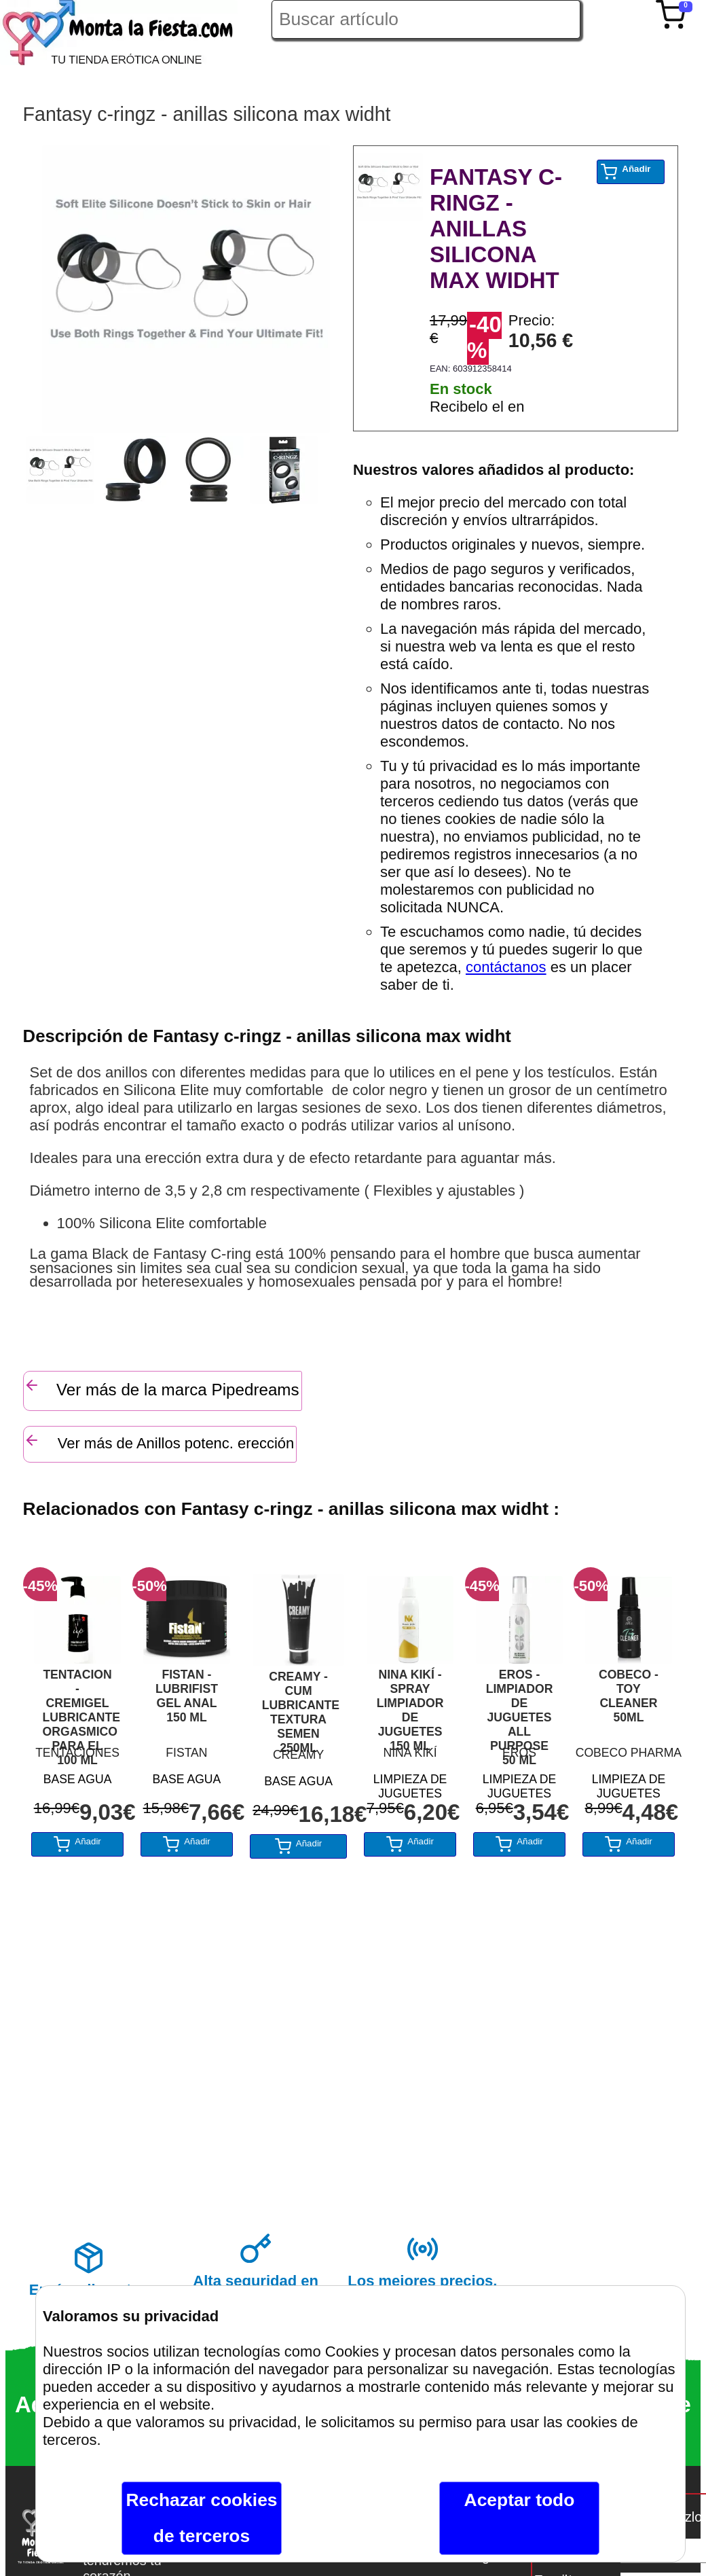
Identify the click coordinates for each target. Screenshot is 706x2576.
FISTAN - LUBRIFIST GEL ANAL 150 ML (186, 1696)
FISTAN (186, 1752)
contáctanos (506, 967)
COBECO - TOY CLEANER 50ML (628, 1696)
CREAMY (298, 1754)
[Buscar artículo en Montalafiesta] (426, 19)
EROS (519, 1752)
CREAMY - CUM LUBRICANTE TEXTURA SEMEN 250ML (298, 1706)
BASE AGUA (77, 1779)
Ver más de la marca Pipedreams (161, 1388)
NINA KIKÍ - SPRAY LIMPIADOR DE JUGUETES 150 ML (410, 1704)
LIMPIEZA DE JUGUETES (410, 1784)
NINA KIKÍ (409, 1752)
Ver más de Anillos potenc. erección (159, 1442)
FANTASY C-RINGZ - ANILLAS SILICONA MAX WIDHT (496, 228)
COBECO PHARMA (629, 1752)
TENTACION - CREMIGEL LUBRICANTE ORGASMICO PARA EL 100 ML (78, 1704)
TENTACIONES (77, 1752)
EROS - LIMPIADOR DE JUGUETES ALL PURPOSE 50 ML (519, 1704)
